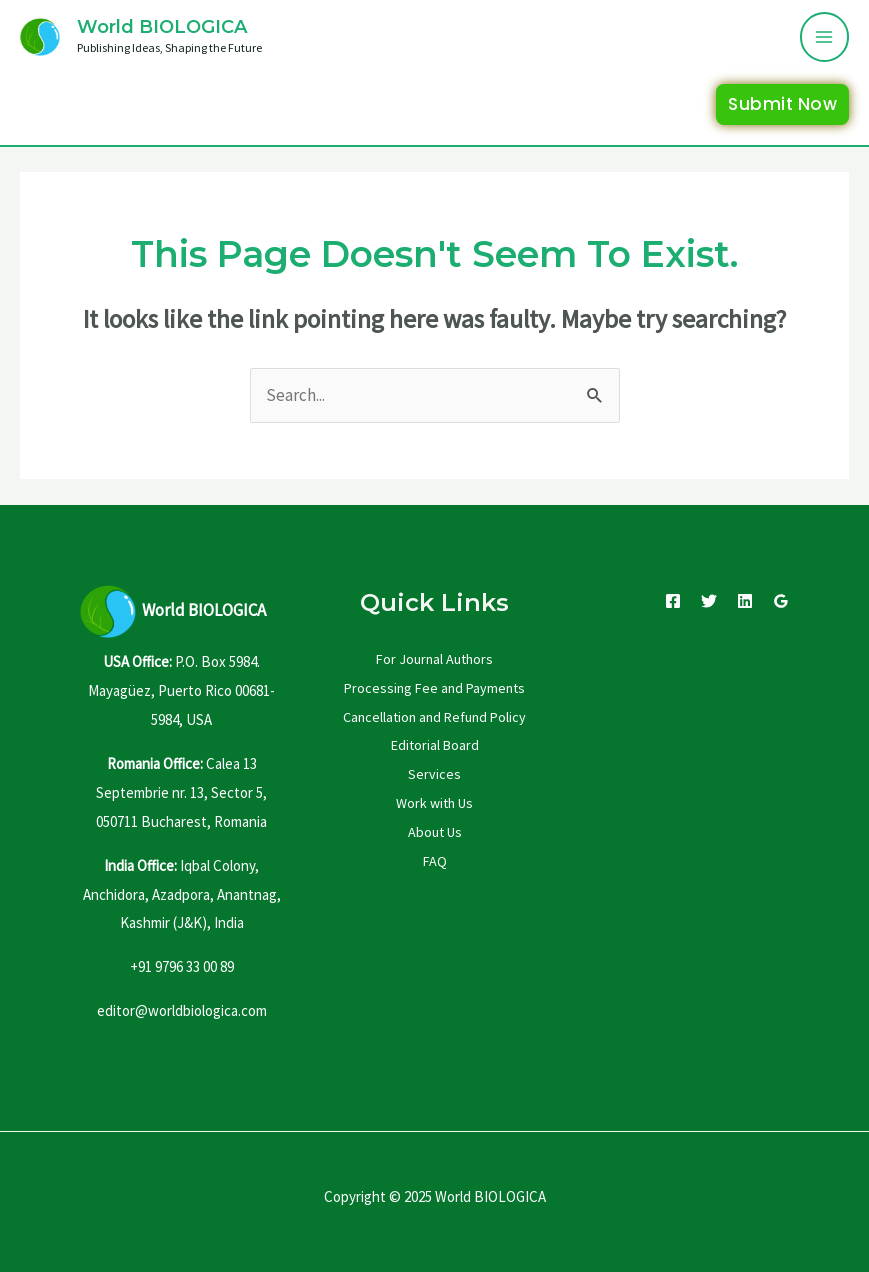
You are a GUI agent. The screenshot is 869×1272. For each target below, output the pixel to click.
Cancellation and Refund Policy (434, 717)
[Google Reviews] (781, 601)
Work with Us (434, 803)
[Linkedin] (745, 601)
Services (434, 774)
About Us (435, 832)
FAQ (435, 861)
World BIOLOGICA (162, 27)
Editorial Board (435, 745)
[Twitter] (709, 601)
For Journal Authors (434, 659)
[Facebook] (673, 601)
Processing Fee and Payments (434, 688)
